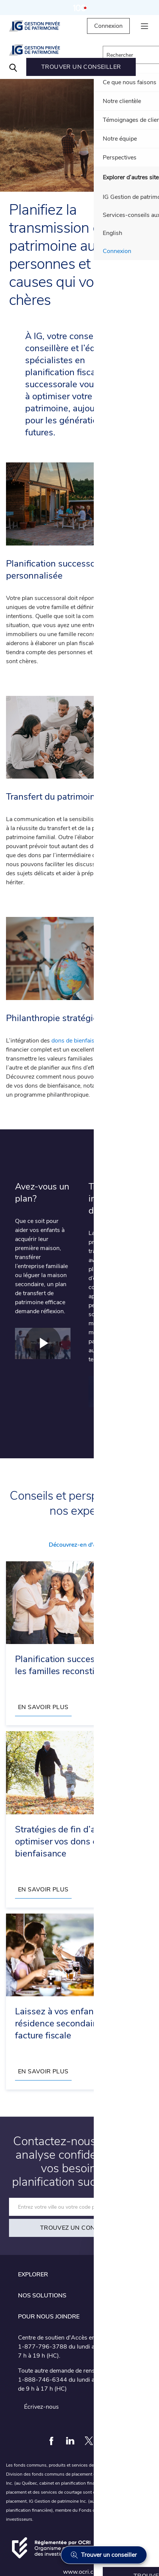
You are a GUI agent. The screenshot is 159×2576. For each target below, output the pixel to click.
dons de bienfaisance (79, 1040)
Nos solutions (42, 2295)
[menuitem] (81, 67)
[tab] (79, 2274)
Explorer (33, 2274)
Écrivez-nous (41, 2407)
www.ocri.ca (79, 2572)
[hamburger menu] (144, 26)
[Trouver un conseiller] (104, 2555)
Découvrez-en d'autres (79, 1545)
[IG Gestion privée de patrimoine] (41, 26)
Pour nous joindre (49, 2316)
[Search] (13, 67)
